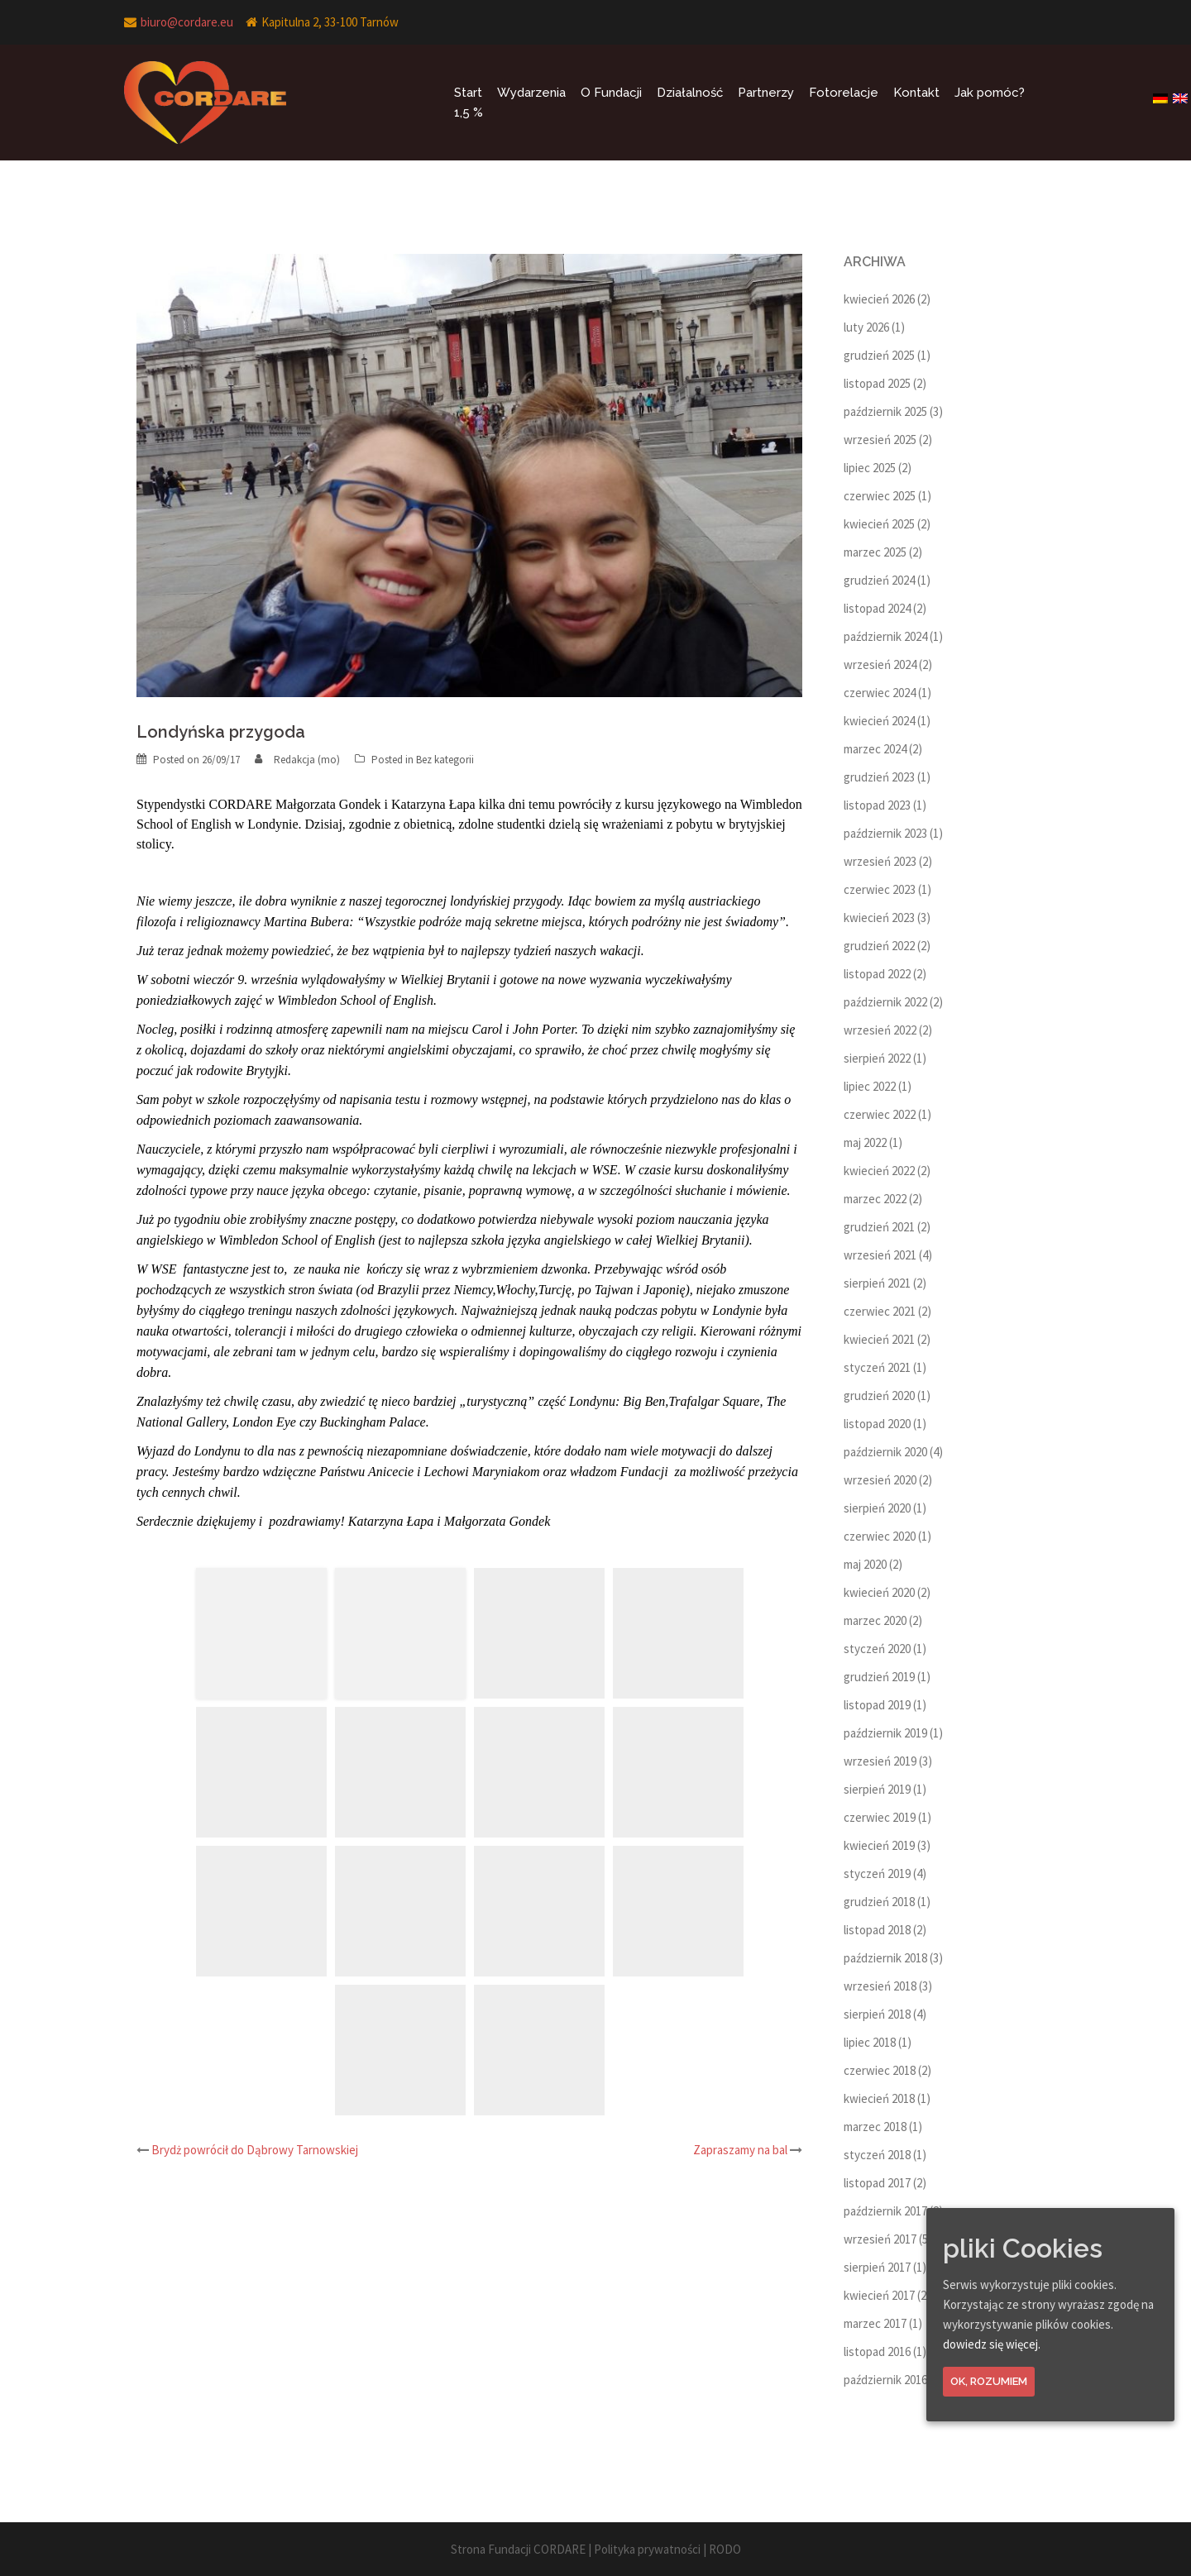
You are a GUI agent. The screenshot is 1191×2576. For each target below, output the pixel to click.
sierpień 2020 (877, 1508)
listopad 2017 (877, 2183)
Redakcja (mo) (307, 760)
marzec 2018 (875, 2126)
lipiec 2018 (870, 2042)
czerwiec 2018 (880, 2070)
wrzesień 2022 (880, 1030)
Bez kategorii (445, 760)
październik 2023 (885, 833)
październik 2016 (885, 2379)
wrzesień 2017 (880, 2239)
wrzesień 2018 (880, 1986)
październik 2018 (885, 1958)
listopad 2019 (877, 1705)
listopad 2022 (877, 974)
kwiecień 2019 (879, 1845)
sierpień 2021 (877, 1283)
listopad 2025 (877, 383)
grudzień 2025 (879, 355)
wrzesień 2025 (880, 439)
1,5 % (468, 112)
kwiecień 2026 (879, 299)
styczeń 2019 (877, 1873)
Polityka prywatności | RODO (667, 2549)
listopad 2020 (877, 1423)
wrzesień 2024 (880, 664)
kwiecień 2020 (879, 1592)
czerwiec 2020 (880, 1536)
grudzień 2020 (879, 1395)
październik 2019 (885, 1733)
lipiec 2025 (870, 468)
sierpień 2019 (877, 1789)
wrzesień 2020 (880, 1480)
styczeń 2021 (877, 1367)
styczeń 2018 (877, 2155)
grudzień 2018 (879, 1901)
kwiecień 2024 (879, 721)
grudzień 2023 (879, 777)
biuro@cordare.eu (187, 22)
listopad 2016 (877, 2351)
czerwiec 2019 (880, 1817)
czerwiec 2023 (880, 889)
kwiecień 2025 (879, 524)
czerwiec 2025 (880, 496)
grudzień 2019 (879, 1677)
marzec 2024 (875, 749)
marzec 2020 (875, 1620)
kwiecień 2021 (879, 1339)
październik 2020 (885, 1452)
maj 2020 (865, 1564)
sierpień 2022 (877, 1058)
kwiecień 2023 (879, 917)
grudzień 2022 (879, 945)
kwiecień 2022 (879, 1170)
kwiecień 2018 (879, 2098)
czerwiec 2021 (880, 1311)
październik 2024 (885, 636)
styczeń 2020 (877, 1648)
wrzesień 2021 (880, 1255)
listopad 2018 (877, 1930)
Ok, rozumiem (988, 2381)
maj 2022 (865, 1142)
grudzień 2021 (879, 1227)
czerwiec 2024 (880, 692)
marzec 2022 (875, 1199)
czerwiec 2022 (880, 1114)
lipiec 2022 (870, 1086)
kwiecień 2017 (879, 2295)
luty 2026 (866, 327)
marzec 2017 (875, 2323)
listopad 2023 (877, 805)
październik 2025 (885, 411)
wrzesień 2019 (880, 1761)
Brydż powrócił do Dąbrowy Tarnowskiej (254, 2150)
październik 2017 (885, 2211)
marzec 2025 (875, 552)
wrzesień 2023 (880, 861)
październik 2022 (885, 1002)
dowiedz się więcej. (991, 2344)
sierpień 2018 (877, 2014)
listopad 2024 (877, 608)
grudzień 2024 (879, 580)
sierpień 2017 (877, 2267)
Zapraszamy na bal (740, 2150)
